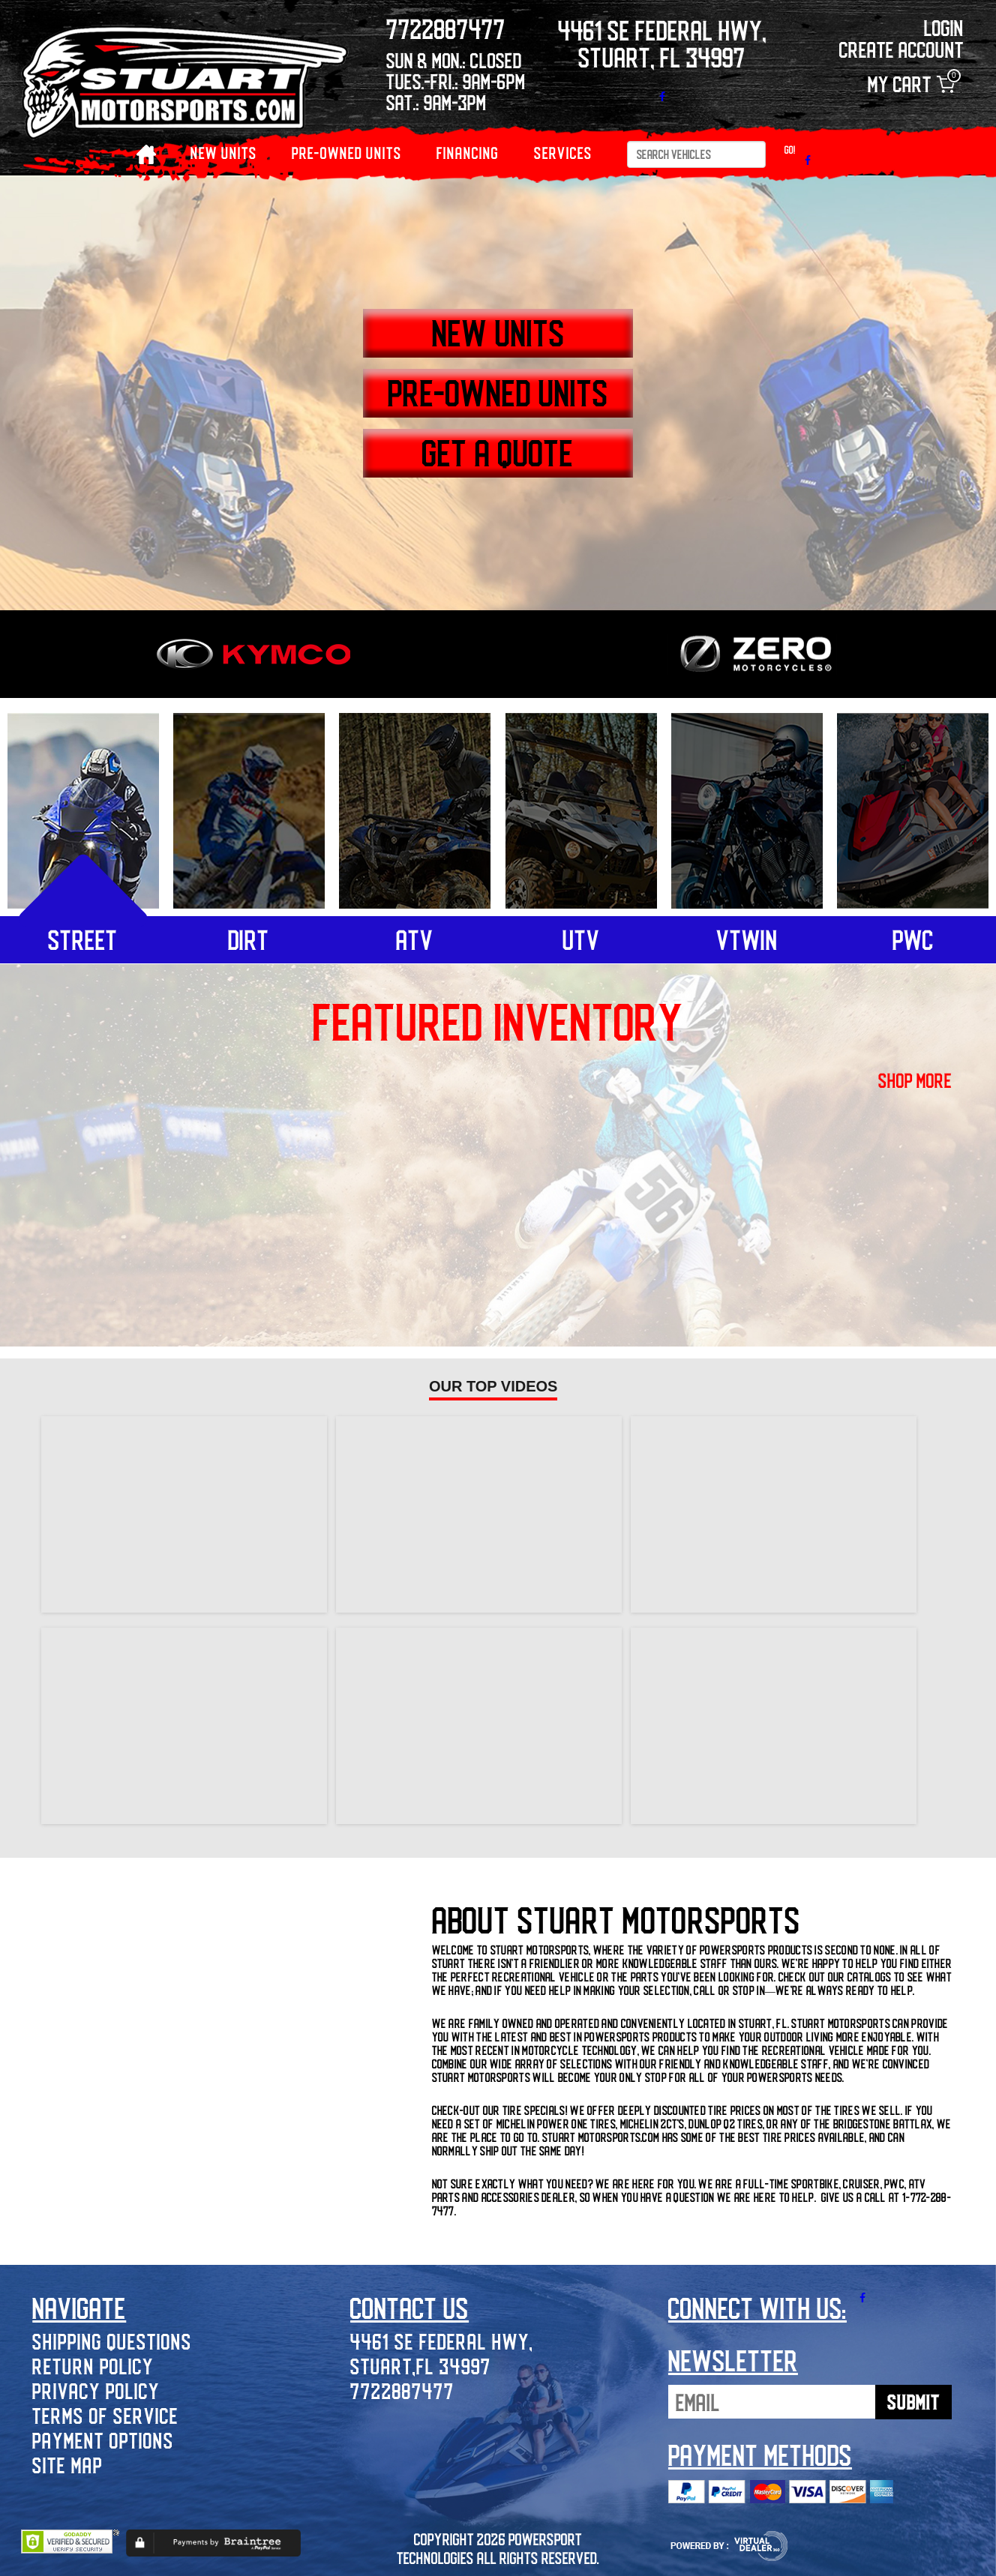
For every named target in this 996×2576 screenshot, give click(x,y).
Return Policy (93, 2366)
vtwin (747, 939)
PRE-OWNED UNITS (347, 152)
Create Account (901, 49)
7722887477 (402, 2390)
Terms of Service (105, 2415)
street (83, 939)
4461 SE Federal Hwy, (441, 2341)
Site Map (67, 2465)
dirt (248, 939)
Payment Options (103, 2440)
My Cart (911, 84)
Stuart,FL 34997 (420, 2366)
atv (415, 939)
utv (581, 939)
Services (563, 152)
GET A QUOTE (498, 452)
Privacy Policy (96, 2390)
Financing (467, 152)
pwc (913, 939)
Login (944, 27)
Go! (790, 149)
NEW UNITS (223, 152)
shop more (915, 1080)
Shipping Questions (112, 2341)
